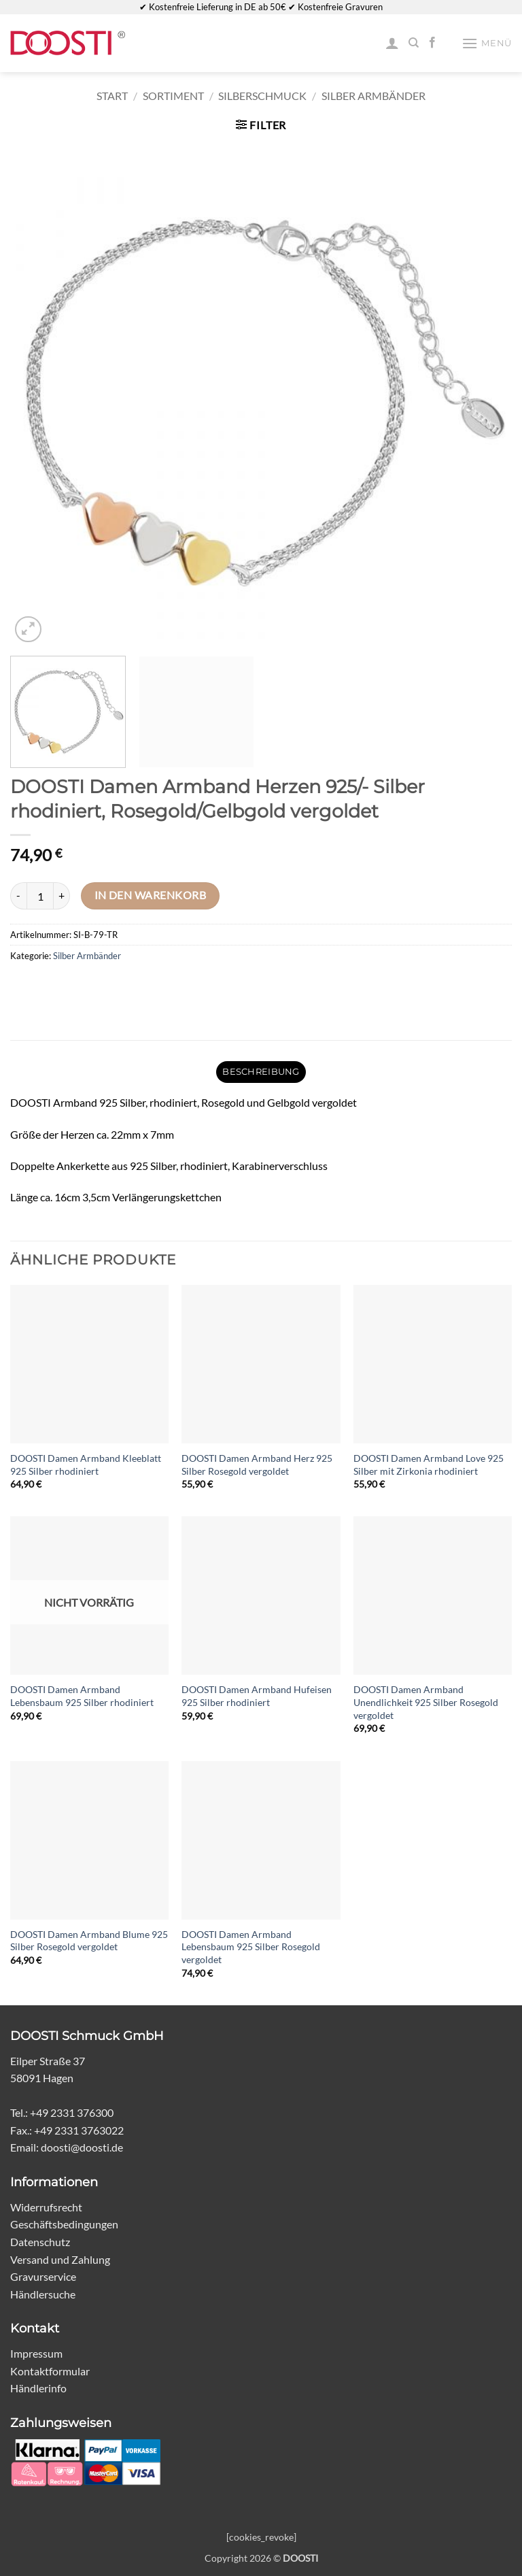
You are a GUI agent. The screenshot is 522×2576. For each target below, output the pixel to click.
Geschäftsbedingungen (64, 2224)
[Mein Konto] (392, 43)
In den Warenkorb (150, 895)
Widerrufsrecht (46, 2207)
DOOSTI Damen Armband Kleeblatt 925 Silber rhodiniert (85, 1464)
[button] (487, 43)
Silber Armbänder (373, 95)
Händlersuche (42, 2294)
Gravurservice (43, 2276)
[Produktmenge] (40, 895)
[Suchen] (413, 43)
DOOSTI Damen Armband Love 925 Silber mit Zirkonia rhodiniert (428, 1464)
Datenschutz (40, 2241)
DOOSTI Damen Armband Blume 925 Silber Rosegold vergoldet (89, 1940)
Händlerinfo (38, 2387)
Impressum (36, 2353)
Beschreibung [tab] (260, 1072)
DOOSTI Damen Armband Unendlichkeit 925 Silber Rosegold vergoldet (425, 1702)
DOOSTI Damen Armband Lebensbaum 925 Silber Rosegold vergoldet (250, 1946)
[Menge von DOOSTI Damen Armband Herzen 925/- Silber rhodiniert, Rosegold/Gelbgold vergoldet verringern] (18, 895)
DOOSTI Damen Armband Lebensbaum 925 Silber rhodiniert (82, 1696)
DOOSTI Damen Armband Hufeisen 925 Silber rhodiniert (256, 1696)
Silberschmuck (262, 95)
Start (112, 95)
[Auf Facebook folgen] (432, 43)
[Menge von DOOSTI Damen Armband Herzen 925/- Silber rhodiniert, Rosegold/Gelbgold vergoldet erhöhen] (62, 895)
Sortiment (173, 95)
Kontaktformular (50, 2370)
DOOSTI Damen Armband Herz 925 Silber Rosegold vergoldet (256, 1464)
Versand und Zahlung (60, 2259)
